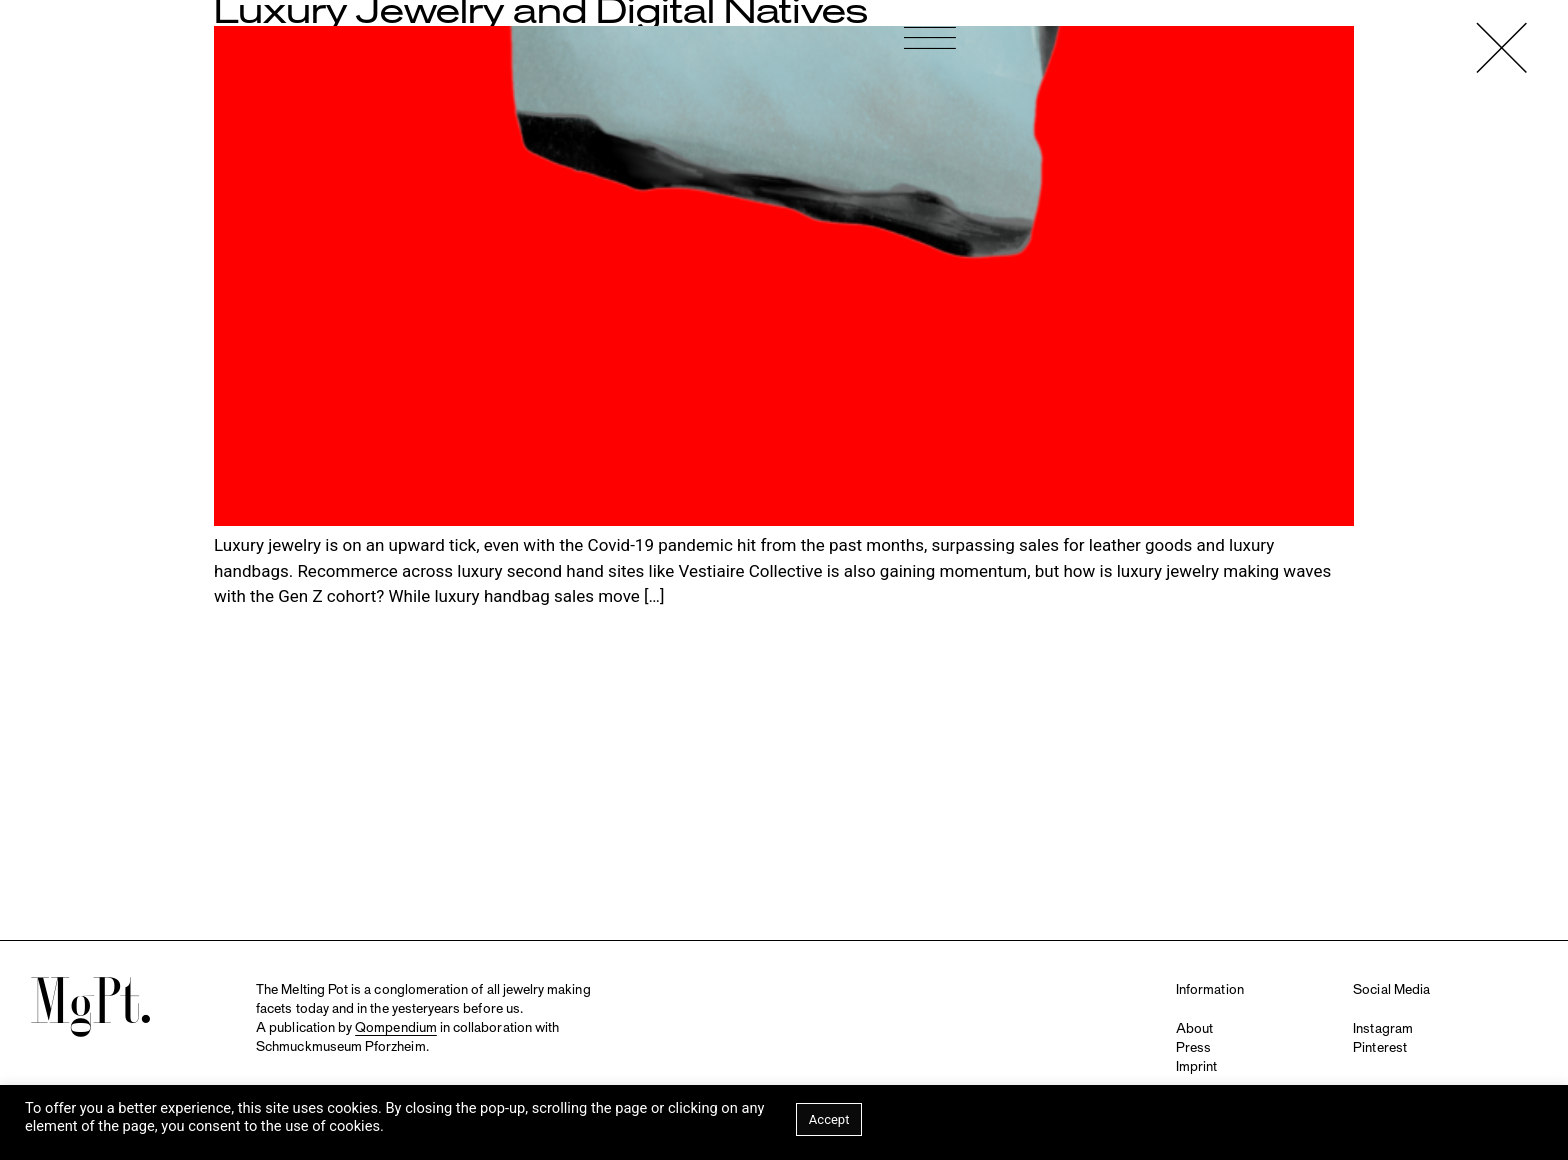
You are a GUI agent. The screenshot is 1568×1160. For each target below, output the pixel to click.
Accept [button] (829, 1119)
